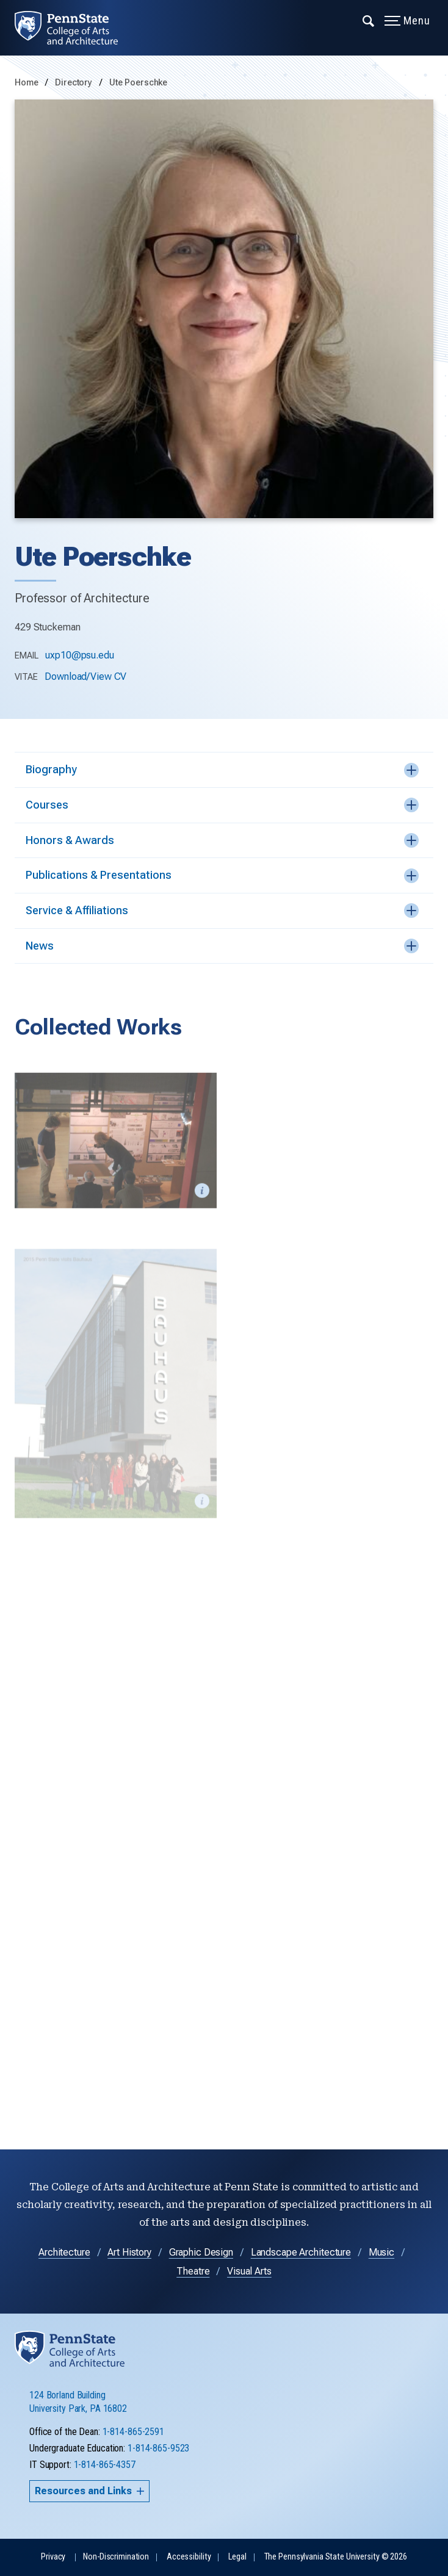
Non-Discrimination (116, 2557)
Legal (237, 2557)
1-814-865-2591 (133, 2431)
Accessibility (189, 2557)
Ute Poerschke (138, 83)
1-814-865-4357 (104, 2464)
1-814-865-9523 (158, 2448)
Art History (129, 2252)
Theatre (192, 2271)
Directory (75, 83)
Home (26, 83)
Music (381, 2252)
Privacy (53, 2557)
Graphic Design (201, 2252)
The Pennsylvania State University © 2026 (335, 2557)
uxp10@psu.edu (79, 655)
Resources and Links (89, 2491)
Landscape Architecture (301, 2252)
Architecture (64, 2252)
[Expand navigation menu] (369, 20)
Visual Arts (249, 2271)
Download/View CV (85, 676)
